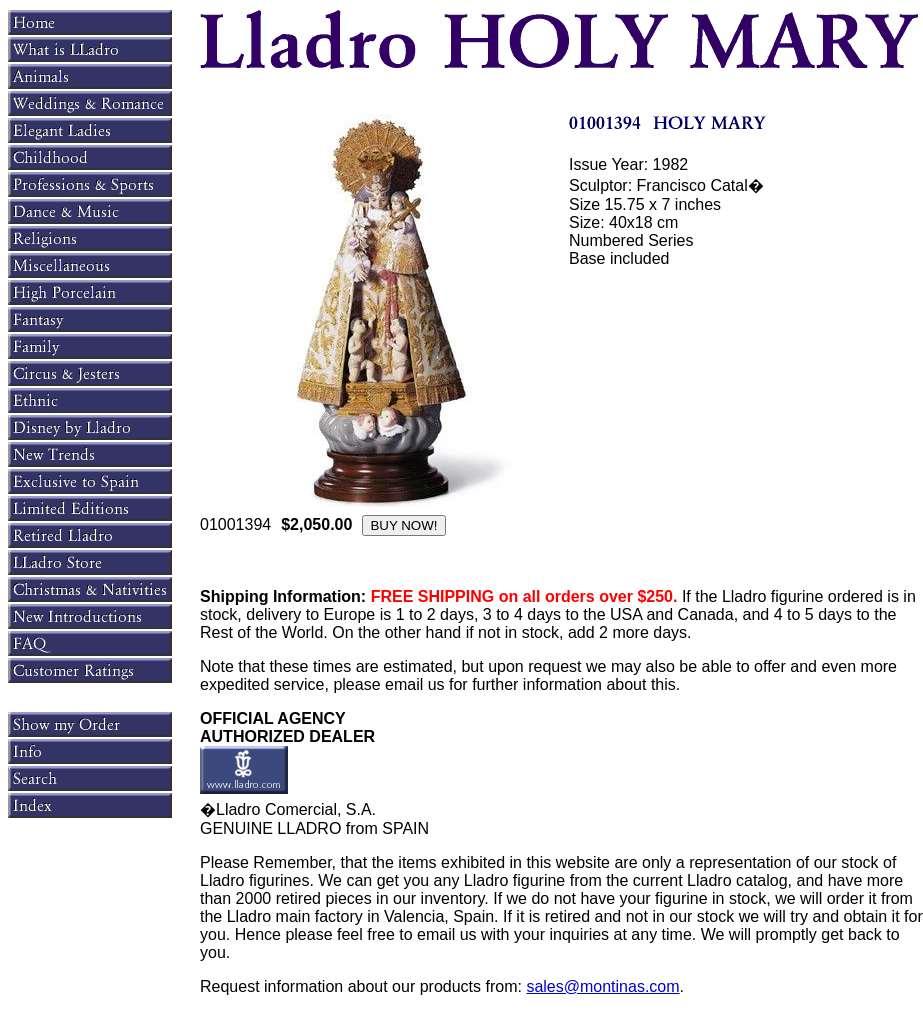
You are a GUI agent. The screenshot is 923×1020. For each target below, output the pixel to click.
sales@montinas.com (602, 986)
